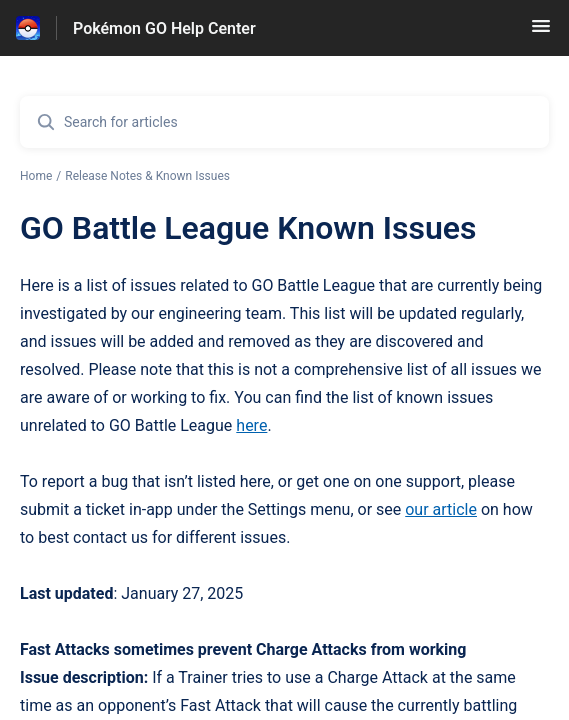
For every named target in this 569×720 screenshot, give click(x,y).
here (251, 425)
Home (36, 176)
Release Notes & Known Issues (147, 176)
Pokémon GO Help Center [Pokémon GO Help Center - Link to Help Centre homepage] (164, 28)
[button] (541, 32)
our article (441, 509)
